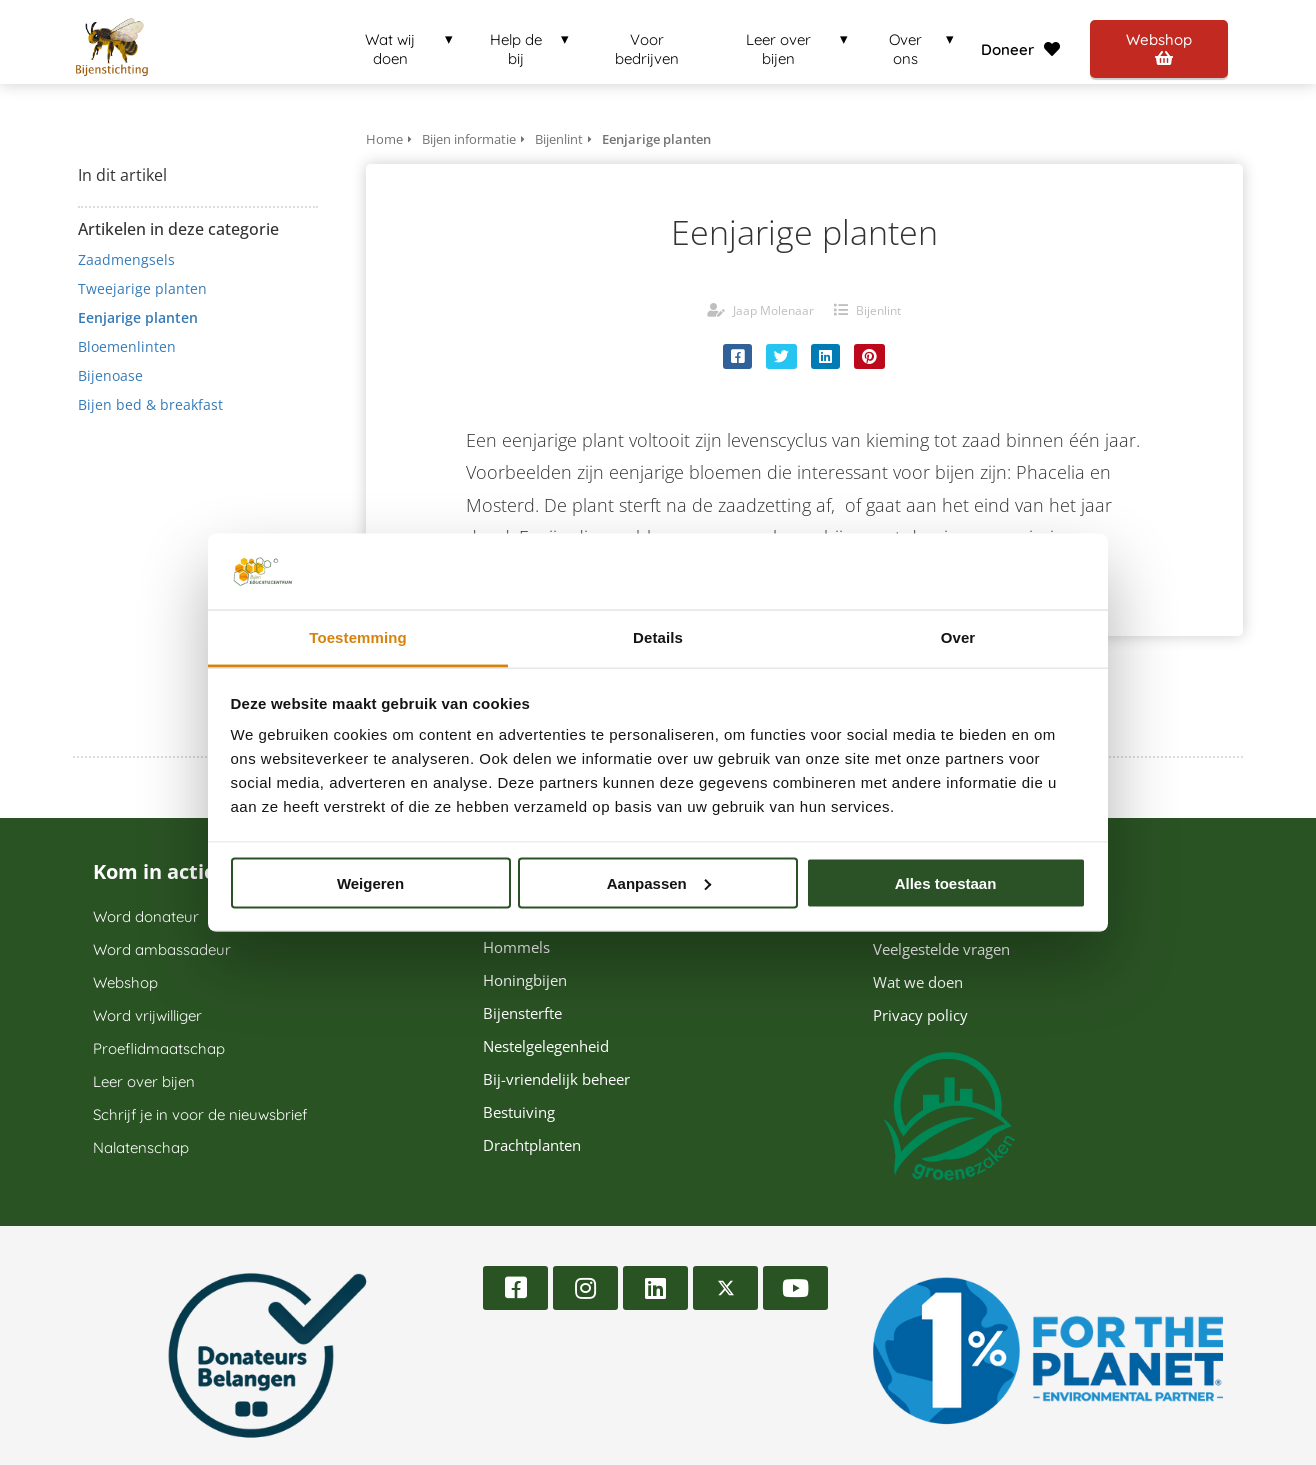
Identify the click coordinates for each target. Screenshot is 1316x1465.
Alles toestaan (946, 882)
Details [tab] (658, 637)
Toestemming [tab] (358, 637)
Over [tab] (958, 637)
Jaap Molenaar (773, 310)
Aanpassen (659, 882)
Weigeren (370, 882)
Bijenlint (878, 310)
